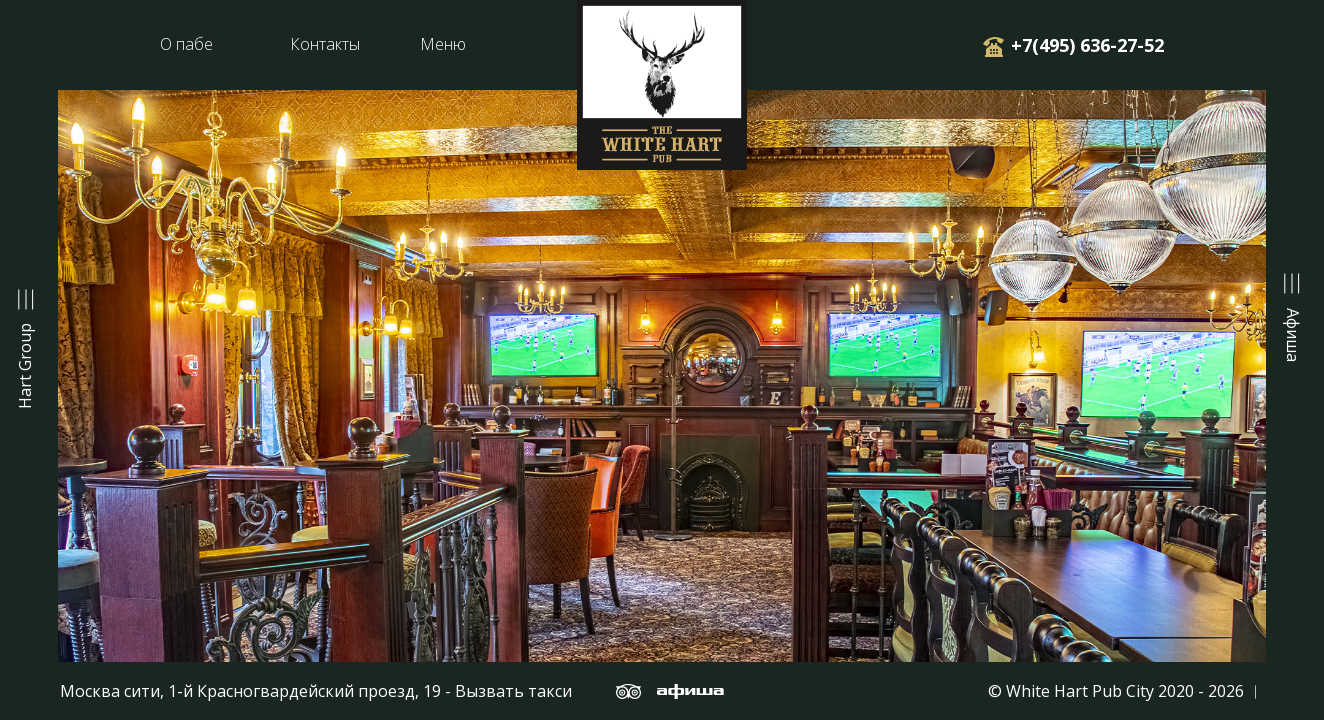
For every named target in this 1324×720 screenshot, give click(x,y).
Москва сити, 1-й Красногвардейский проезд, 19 (250, 691)
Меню (443, 44)
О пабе (186, 44)
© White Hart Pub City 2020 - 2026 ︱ (1126, 691)
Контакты (325, 44)
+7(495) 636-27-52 (1085, 45)
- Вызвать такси (506, 691)
